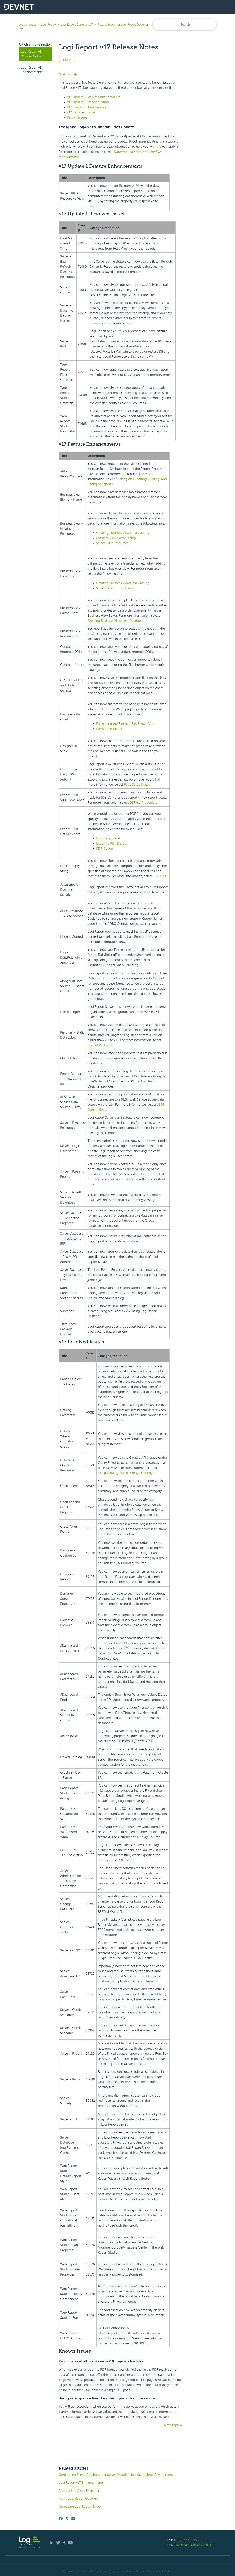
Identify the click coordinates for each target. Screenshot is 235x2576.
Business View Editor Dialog (116, 538)
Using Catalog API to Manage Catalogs (126, 1473)
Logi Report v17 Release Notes (32, 54)
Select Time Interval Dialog (115, 588)
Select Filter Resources (112, 543)
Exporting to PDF (108, 838)
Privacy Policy (154, 2570)
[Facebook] (61, 2518)
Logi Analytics (27, 24)
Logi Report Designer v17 (77, 24)
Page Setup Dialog (137, 784)
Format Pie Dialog (100, 1045)
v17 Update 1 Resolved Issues (88, 102)
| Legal (140, 2570)
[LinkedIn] (73, 2518)
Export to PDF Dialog (111, 843)
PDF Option (104, 849)
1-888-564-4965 (186, 2540)
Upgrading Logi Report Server (80, 2506)
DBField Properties (143, 803)
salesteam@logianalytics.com (196, 2544)
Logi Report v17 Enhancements (32, 70)
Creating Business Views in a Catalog (122, 533)
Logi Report (48, 24)
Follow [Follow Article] (67, 59)
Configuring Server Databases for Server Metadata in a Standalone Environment (116, 2474)
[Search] (184, 24)
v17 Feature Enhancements (86, 107)
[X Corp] (67, 2518)
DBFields (159, 876)
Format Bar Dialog (109, 729)
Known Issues (77, 117)
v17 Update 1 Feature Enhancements (93, 97)
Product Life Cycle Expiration (79, 2490)
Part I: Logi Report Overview (78, 2498)
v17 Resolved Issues (81, 112)
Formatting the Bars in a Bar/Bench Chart (125, 724)
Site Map (168, 2570)
